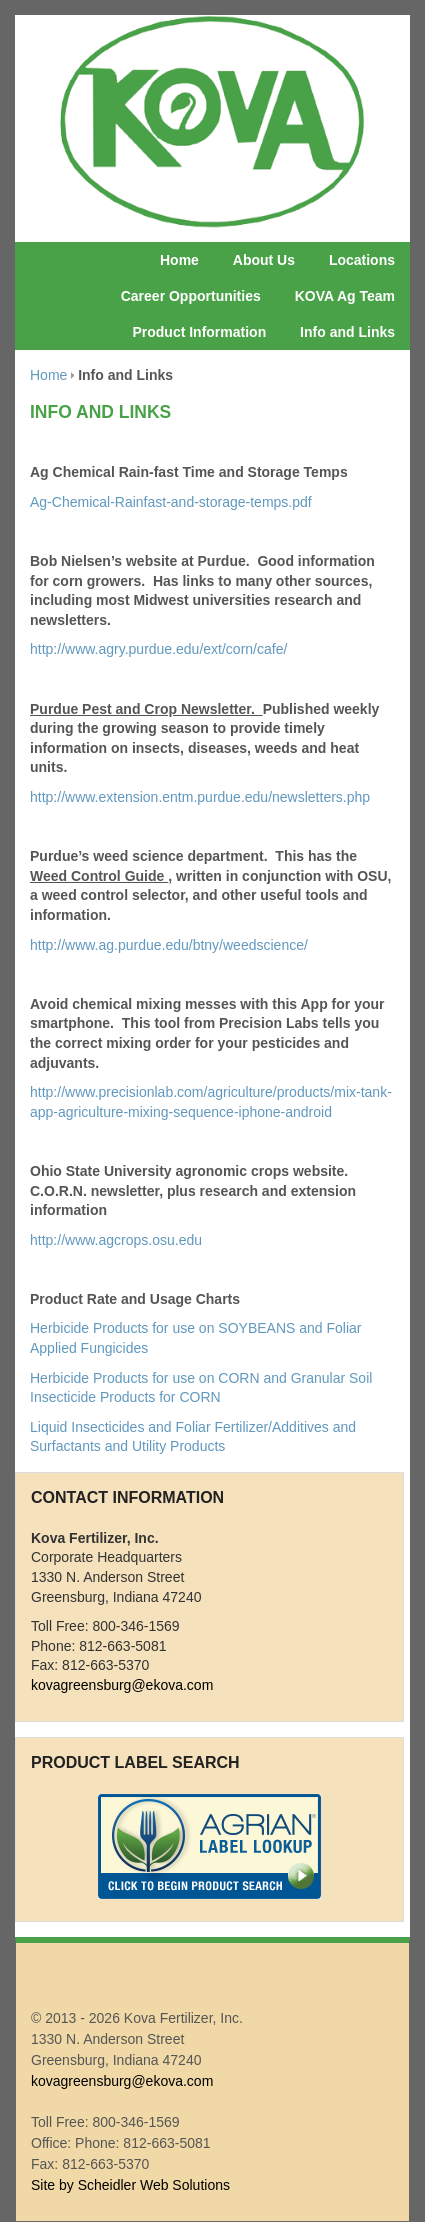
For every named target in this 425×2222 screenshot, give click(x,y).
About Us (264, 260)
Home (179, 260)
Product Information (199, 332)
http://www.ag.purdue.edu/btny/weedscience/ (169, 945)
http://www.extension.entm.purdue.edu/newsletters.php (200, 797)
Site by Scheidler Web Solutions (130, 2185)
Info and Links (347, 332)
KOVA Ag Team (345, 296)
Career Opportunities (191, 296)
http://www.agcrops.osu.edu (116, 1240)
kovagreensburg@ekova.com (122, 1685)
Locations (362, 260)
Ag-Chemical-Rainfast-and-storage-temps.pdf (171, 502)
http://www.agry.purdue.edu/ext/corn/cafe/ (158, 649)
